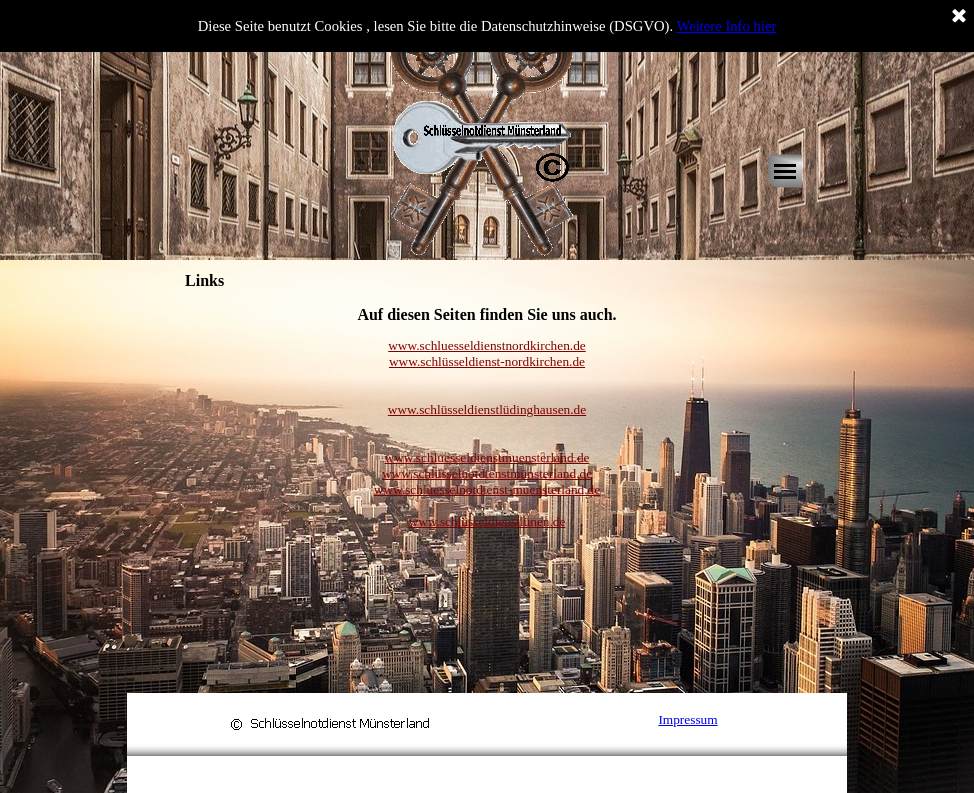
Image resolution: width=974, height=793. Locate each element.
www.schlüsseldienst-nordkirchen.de (487, 361)
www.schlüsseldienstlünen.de (487, 521)
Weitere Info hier (727, 26)
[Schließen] (959, 17)
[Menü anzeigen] (785, 171)
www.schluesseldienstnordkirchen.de (487, 345)
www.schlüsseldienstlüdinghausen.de (487, 409)
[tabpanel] (487, 314)
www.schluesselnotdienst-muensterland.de (487, 489)
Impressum (687, 719)
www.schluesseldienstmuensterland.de (487, 457)
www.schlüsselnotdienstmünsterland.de (487, 473)
